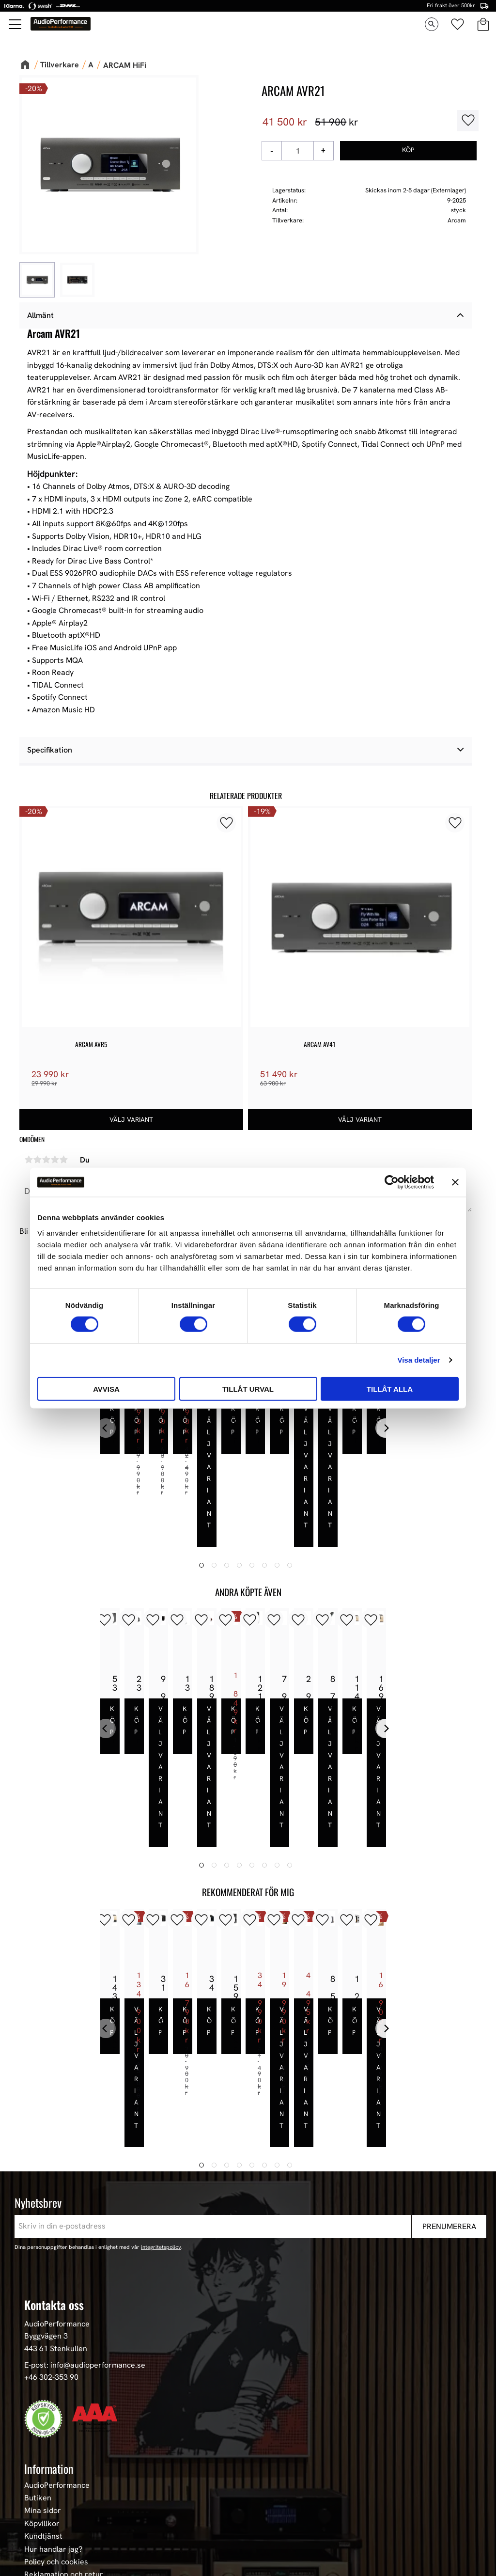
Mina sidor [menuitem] (42, 2329)
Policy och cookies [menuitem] (56, 2379)
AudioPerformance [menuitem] (57, 2303)
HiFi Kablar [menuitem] (43, 2502)
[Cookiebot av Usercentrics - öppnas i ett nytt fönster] (391, 1182)
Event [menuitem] (34, 2553)
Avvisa (106, 1388)
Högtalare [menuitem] (41, 2464)
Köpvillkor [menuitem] (42, 2341)
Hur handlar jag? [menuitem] (53, 2367)
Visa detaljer (418, 1360)
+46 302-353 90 (51, 2195)
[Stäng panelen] (455, 1182)
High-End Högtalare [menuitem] (58, 2476)
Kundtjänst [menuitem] (43, 2354)
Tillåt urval (248, 1388)
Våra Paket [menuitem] (43, 2451)
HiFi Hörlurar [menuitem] (47, 2489)
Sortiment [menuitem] (45, 2421)
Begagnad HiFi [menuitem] (49, 2528)
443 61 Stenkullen (55, 2166)
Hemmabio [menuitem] (43, 2515)
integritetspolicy (161, 2064)
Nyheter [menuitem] (38, 2438)
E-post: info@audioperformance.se (84, 2183)
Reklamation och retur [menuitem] (63, 2392)
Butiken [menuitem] (37, 2315)
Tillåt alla (390, 1388)
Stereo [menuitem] (36, 2540)
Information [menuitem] (49, 2286)
